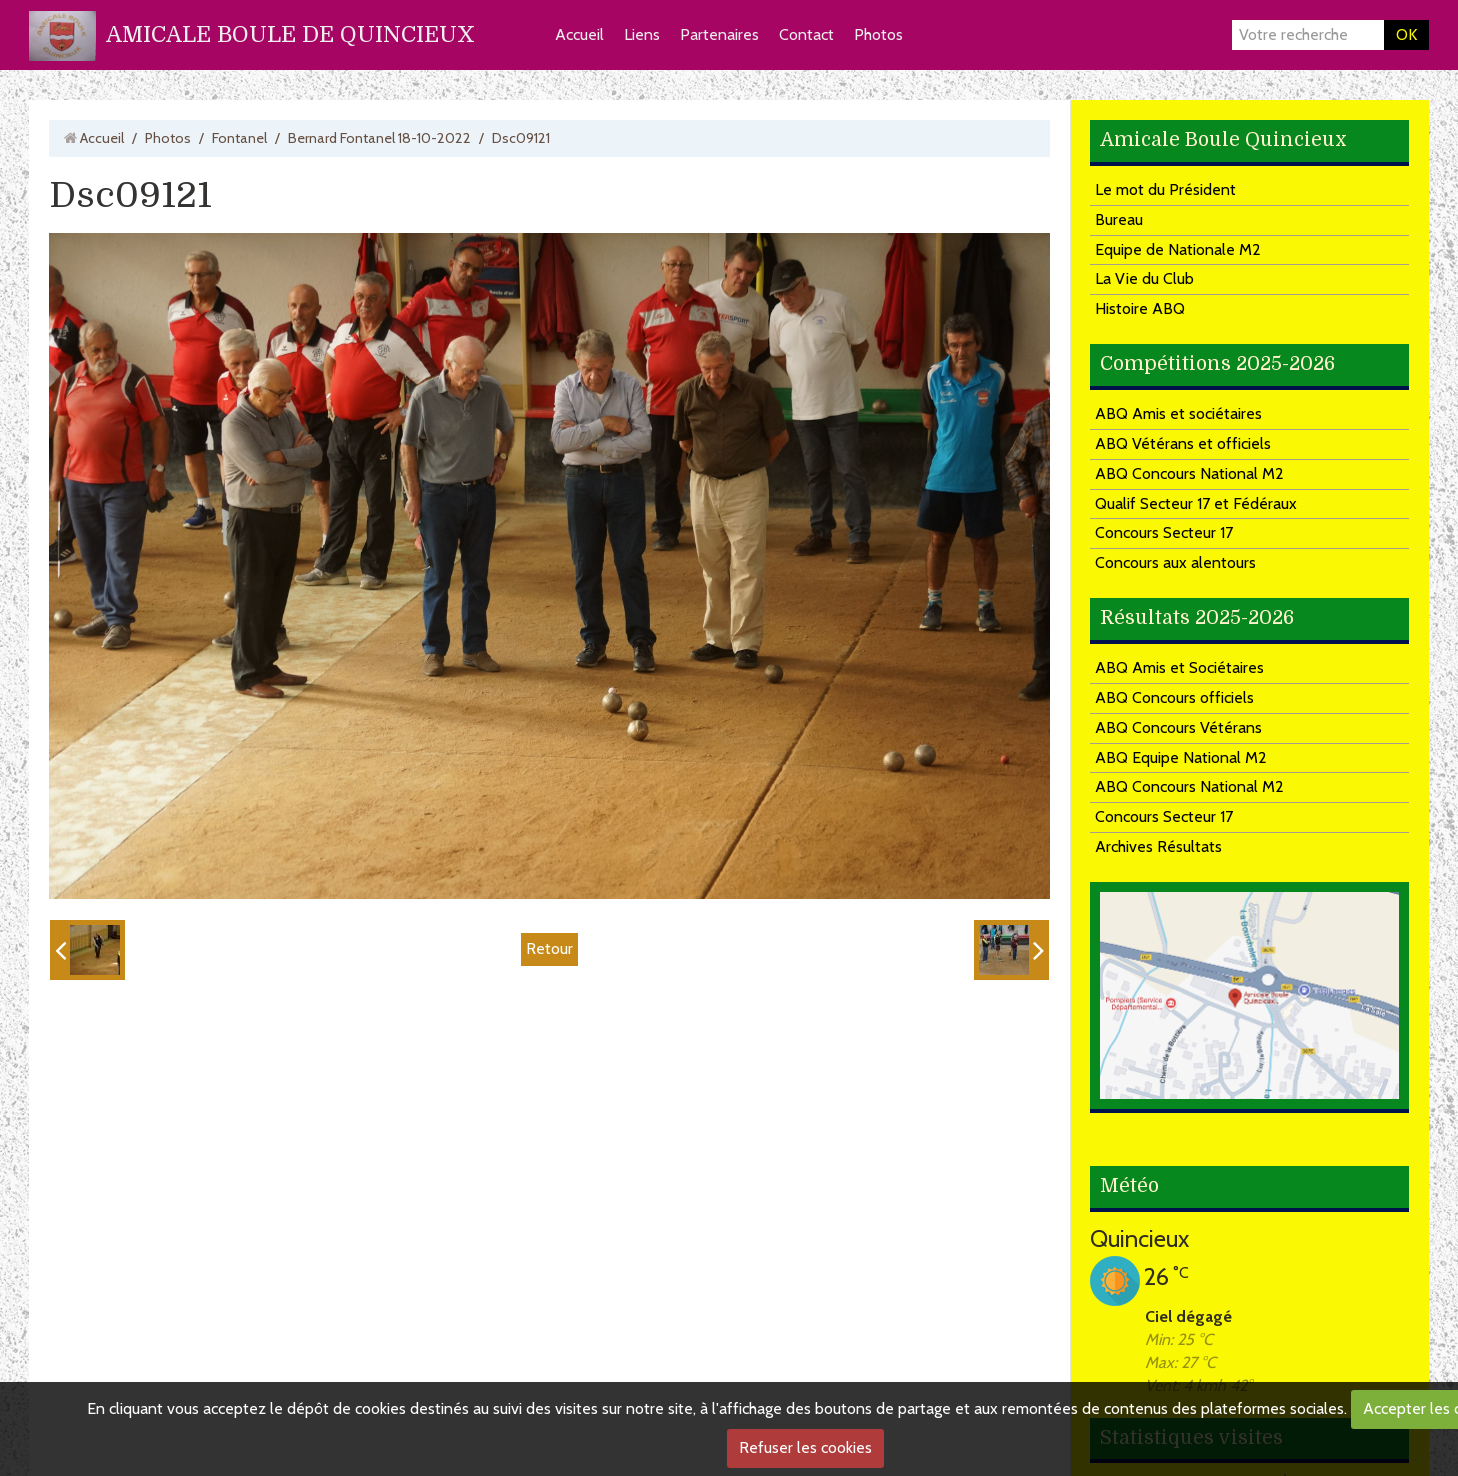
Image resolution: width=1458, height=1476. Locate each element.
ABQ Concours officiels (1174, 697)
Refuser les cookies (805, 1447)
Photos (878, 34)
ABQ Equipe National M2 (1181, 757)
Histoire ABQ (1140, 308)
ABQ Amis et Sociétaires (1179, 667)
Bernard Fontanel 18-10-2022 (379, 138)
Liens (642, 34)
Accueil (579, 34)
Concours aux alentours (1175, 562)
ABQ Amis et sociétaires (1178, 413)
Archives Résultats (1158, 846)
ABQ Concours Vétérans (1178, 727)
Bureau (1119, 219)
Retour (549, 948)
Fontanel (239, 138)
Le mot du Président (1165, 189)
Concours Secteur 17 (1164, 532)
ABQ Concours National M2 (1189, 473)
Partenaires (719, 34)
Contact (806, 34)
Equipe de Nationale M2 (1178, 249)
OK (1406, 34)
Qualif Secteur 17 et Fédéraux (1196, 503)
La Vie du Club (1144, 278)
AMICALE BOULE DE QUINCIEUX (290, 34)
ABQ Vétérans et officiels (1183, 443)
